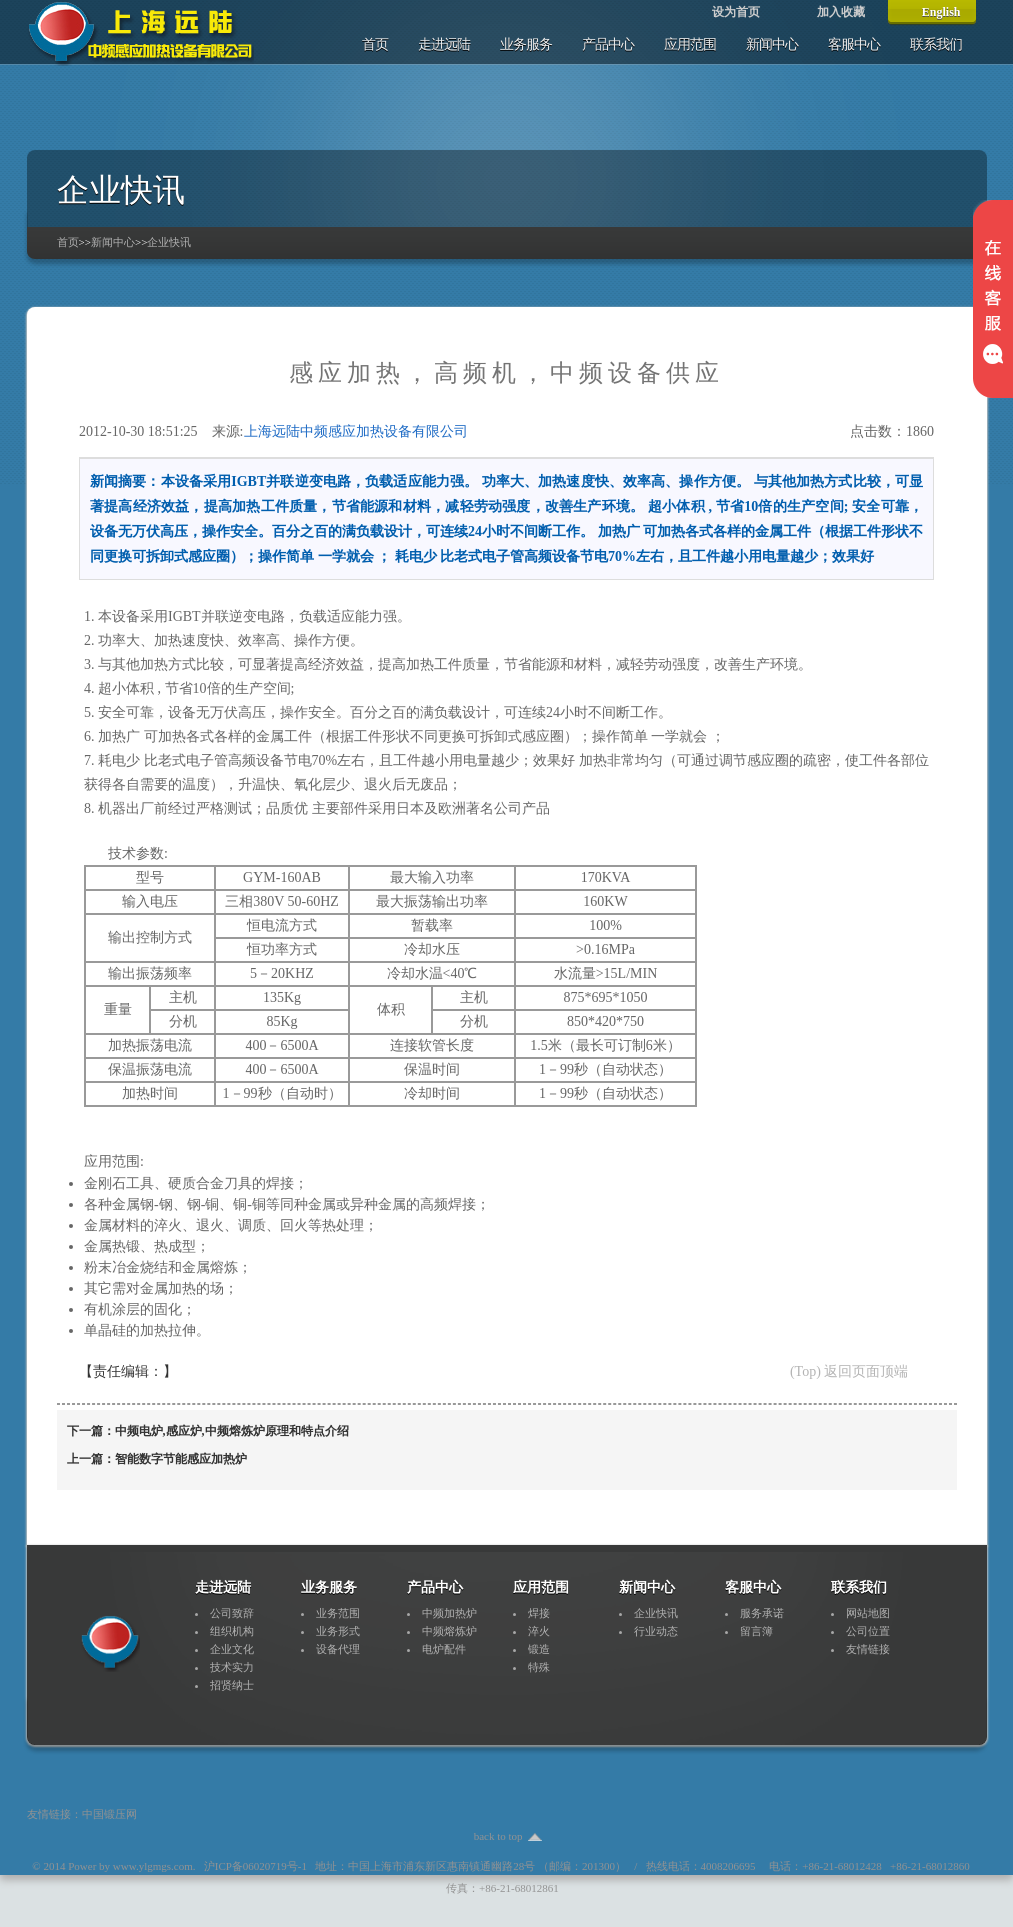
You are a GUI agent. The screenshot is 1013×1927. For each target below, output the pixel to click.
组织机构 (232, 1631)
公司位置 (868, 1631)
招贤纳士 (232, 1685)
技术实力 (232, 1667)
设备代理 (338, 1649)
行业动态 (656, 1631)
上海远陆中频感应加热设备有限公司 (356, 431)
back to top (498, 1836)
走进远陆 (444, 44)
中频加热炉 (449, 1613)
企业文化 (232, 1649)
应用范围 (690, 44)
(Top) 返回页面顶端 (849, 1371)
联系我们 (936, 44)
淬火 (539, 1631)
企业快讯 (169, 242)
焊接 (539, 1613)
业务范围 (338, 1613)
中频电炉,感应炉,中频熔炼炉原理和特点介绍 (232, 1431)
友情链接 (868, 1649)
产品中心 (608, 44)
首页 (375, 44)
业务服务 (526, 44)
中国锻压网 (109, 1814)
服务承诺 (762, 1613)
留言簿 (756, 1631)
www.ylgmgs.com (153, 1866)
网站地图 (868, 1613)
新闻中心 (772, 44)
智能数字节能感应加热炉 (181, 1459)
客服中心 (854, 44)
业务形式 (338, 1631)
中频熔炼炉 (449, 1631)
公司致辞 (232, 1613)
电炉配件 (444, 1649)
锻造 (539, 1649)
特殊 (539, 1667)
